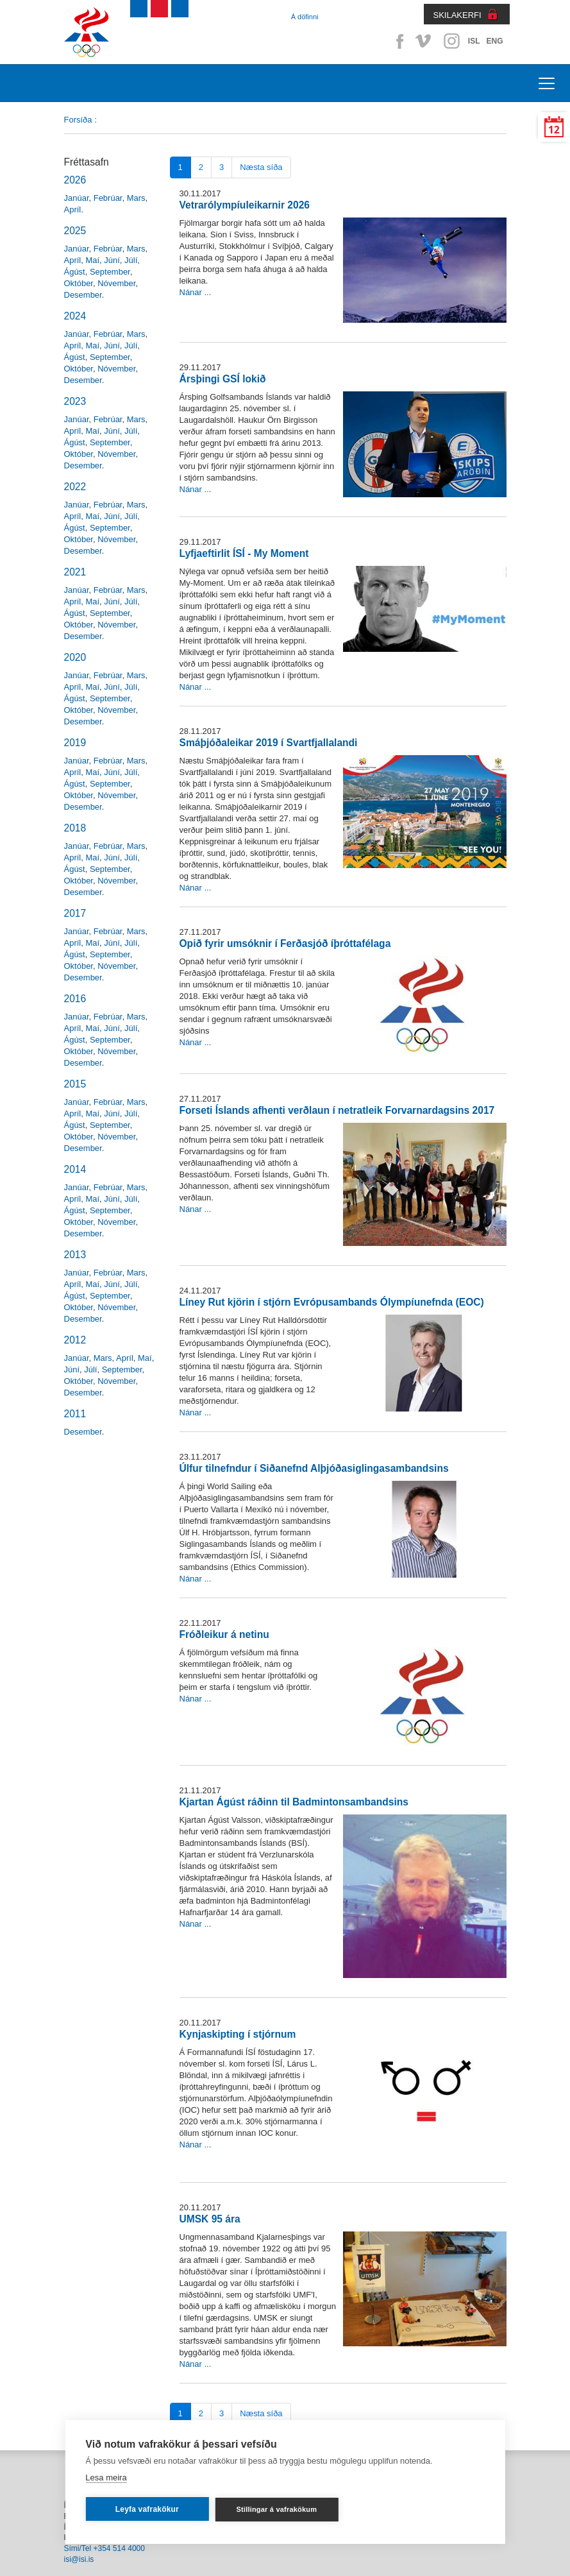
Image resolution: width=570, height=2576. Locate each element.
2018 (75, 828)
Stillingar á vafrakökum (277, 2509)
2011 (75, 1413)
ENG (494, 41)
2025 (75, 230)
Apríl (72, 209)
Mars (136, 198)
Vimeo (424, 41)
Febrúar (108, 198)
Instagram (451, 41)
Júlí (130, 260)
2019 (75, 742)
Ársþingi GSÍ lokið (223, 378)
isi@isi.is (79, 2559)
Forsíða (78, 119)
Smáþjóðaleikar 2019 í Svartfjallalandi (269, 742)
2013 (75, 1254)
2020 (75, 657)
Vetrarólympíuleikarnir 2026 (245, 205)
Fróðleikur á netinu (224, 1634)
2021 (75, 572)
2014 (75, 1169)
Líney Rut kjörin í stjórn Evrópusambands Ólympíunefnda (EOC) (332, 1302)
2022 (75, 486)
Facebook (397, 41)
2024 (75, 316)
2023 (75, 401)
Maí (92, 260)
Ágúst (74, 272)
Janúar (76, 198)
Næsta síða (261, 167)
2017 (75, 913)
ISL (474, 41)
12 (554, 130)
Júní (112, 260)
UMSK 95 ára (210, 2218)
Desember (83, 295)
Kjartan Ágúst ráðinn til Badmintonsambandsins (294, 1801)
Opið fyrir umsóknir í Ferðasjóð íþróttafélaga (285, 943)
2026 (75, 180)
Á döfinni (305, 17)
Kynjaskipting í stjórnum (238, 2034)
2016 (75, 998)
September (110, 272)
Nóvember (116, 283)
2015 (75, 1084)
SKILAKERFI (457, 15)
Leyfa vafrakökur (147, 2509)
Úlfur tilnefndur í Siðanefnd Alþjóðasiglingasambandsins (314, 1468)
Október (78, 283)
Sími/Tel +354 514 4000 (104, 2548)
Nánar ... (196, 292)
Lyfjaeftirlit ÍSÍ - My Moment (244, 553)
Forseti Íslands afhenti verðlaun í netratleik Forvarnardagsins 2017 (337, 1110)
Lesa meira (105, 2477)
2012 (75, 1340)
